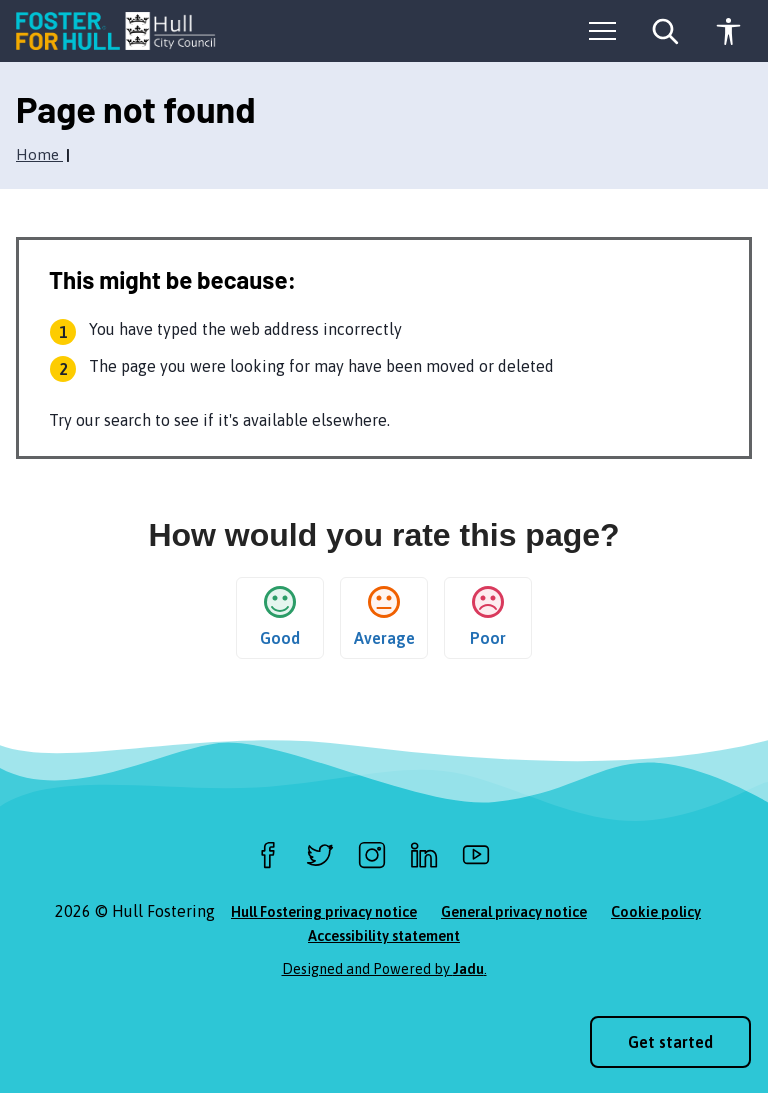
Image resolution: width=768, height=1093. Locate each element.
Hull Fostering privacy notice (324, 912)
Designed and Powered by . (384, 969)
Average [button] (384, 616)
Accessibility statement (384, 936)
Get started (670, 1042)
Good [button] (280, 616)
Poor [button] (488, 616)
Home (39, 154)
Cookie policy (656, 912)
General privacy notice (514, 912)
